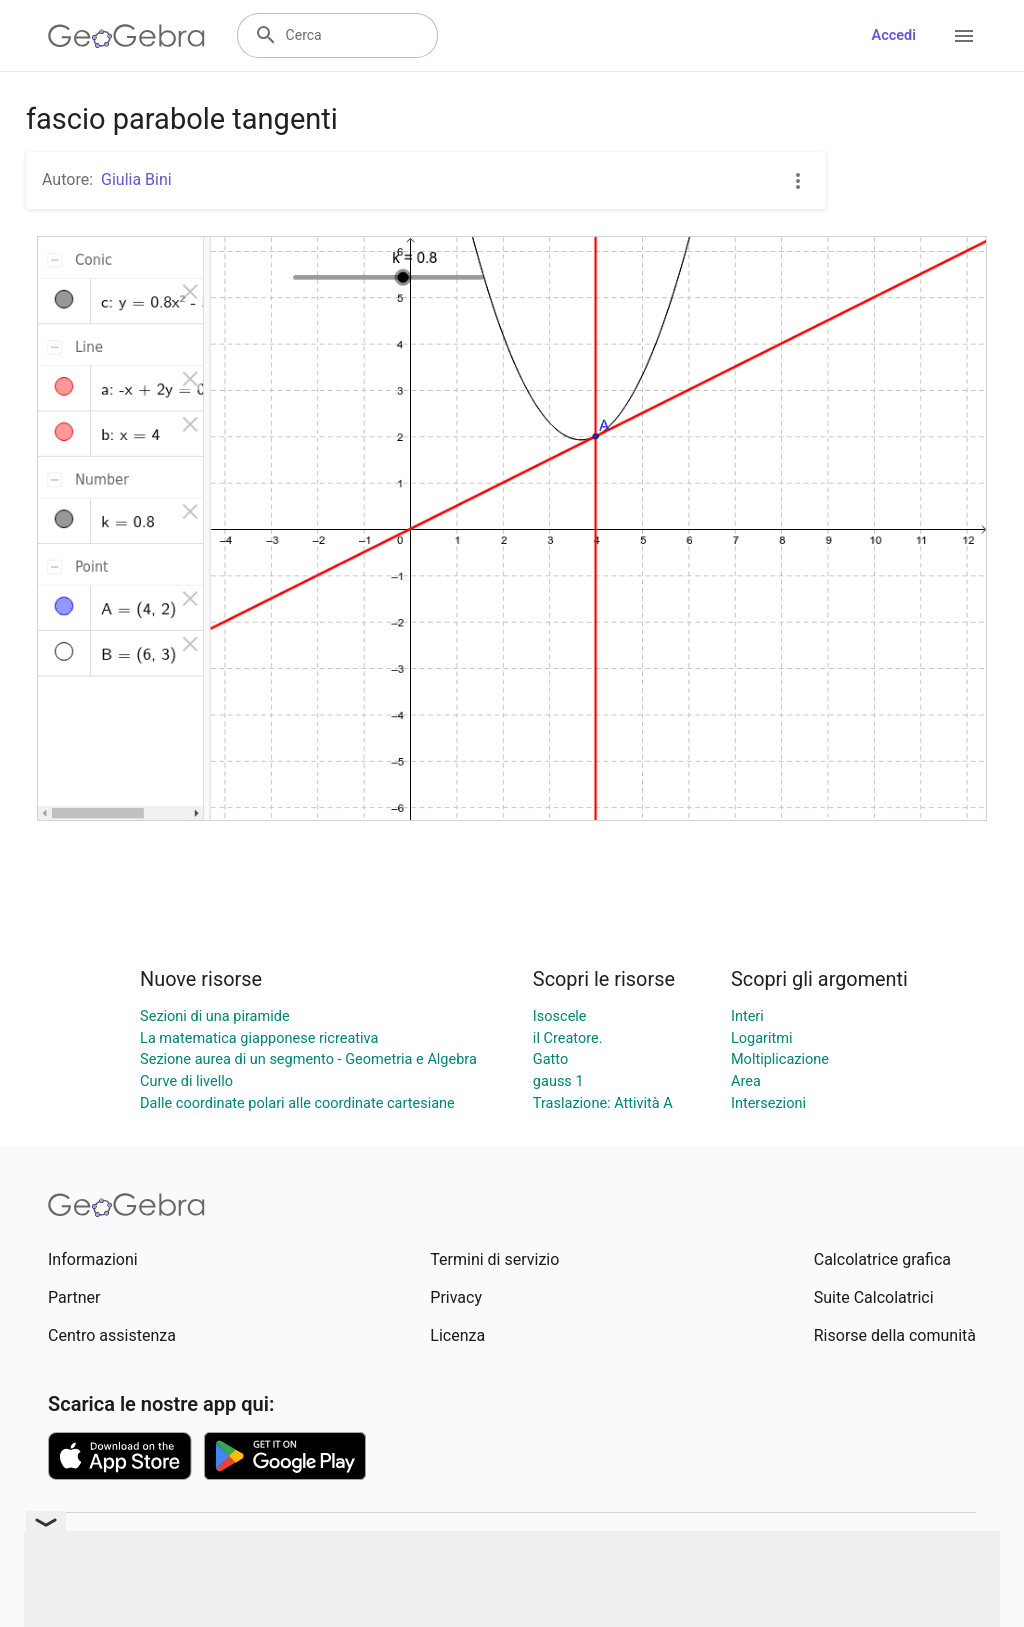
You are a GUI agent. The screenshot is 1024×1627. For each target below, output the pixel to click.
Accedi (893, 35)
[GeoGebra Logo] (126, 36)
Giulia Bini (136, 179)
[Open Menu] (964, 36)
